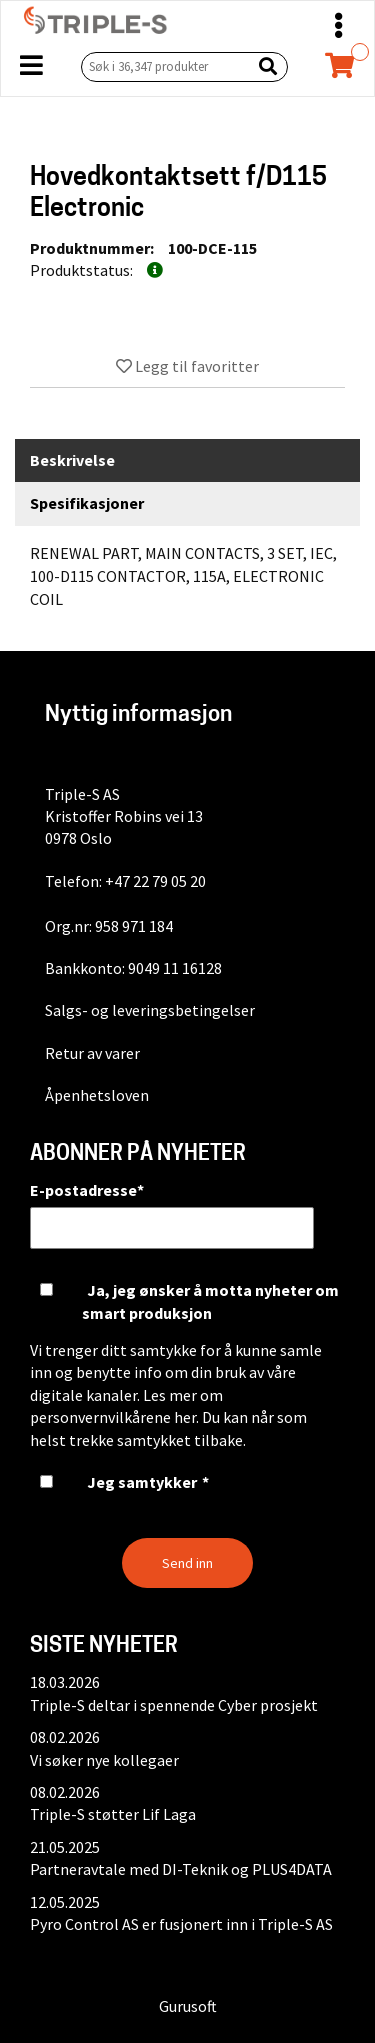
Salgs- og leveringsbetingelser (150, 1010)
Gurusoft (188, 2006)
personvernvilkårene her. (114, 1417)
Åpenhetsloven (97, 1095)
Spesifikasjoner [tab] (87, 503)
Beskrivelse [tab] (72, 460)
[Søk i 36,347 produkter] (162, 66)
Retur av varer (92, 1053)
